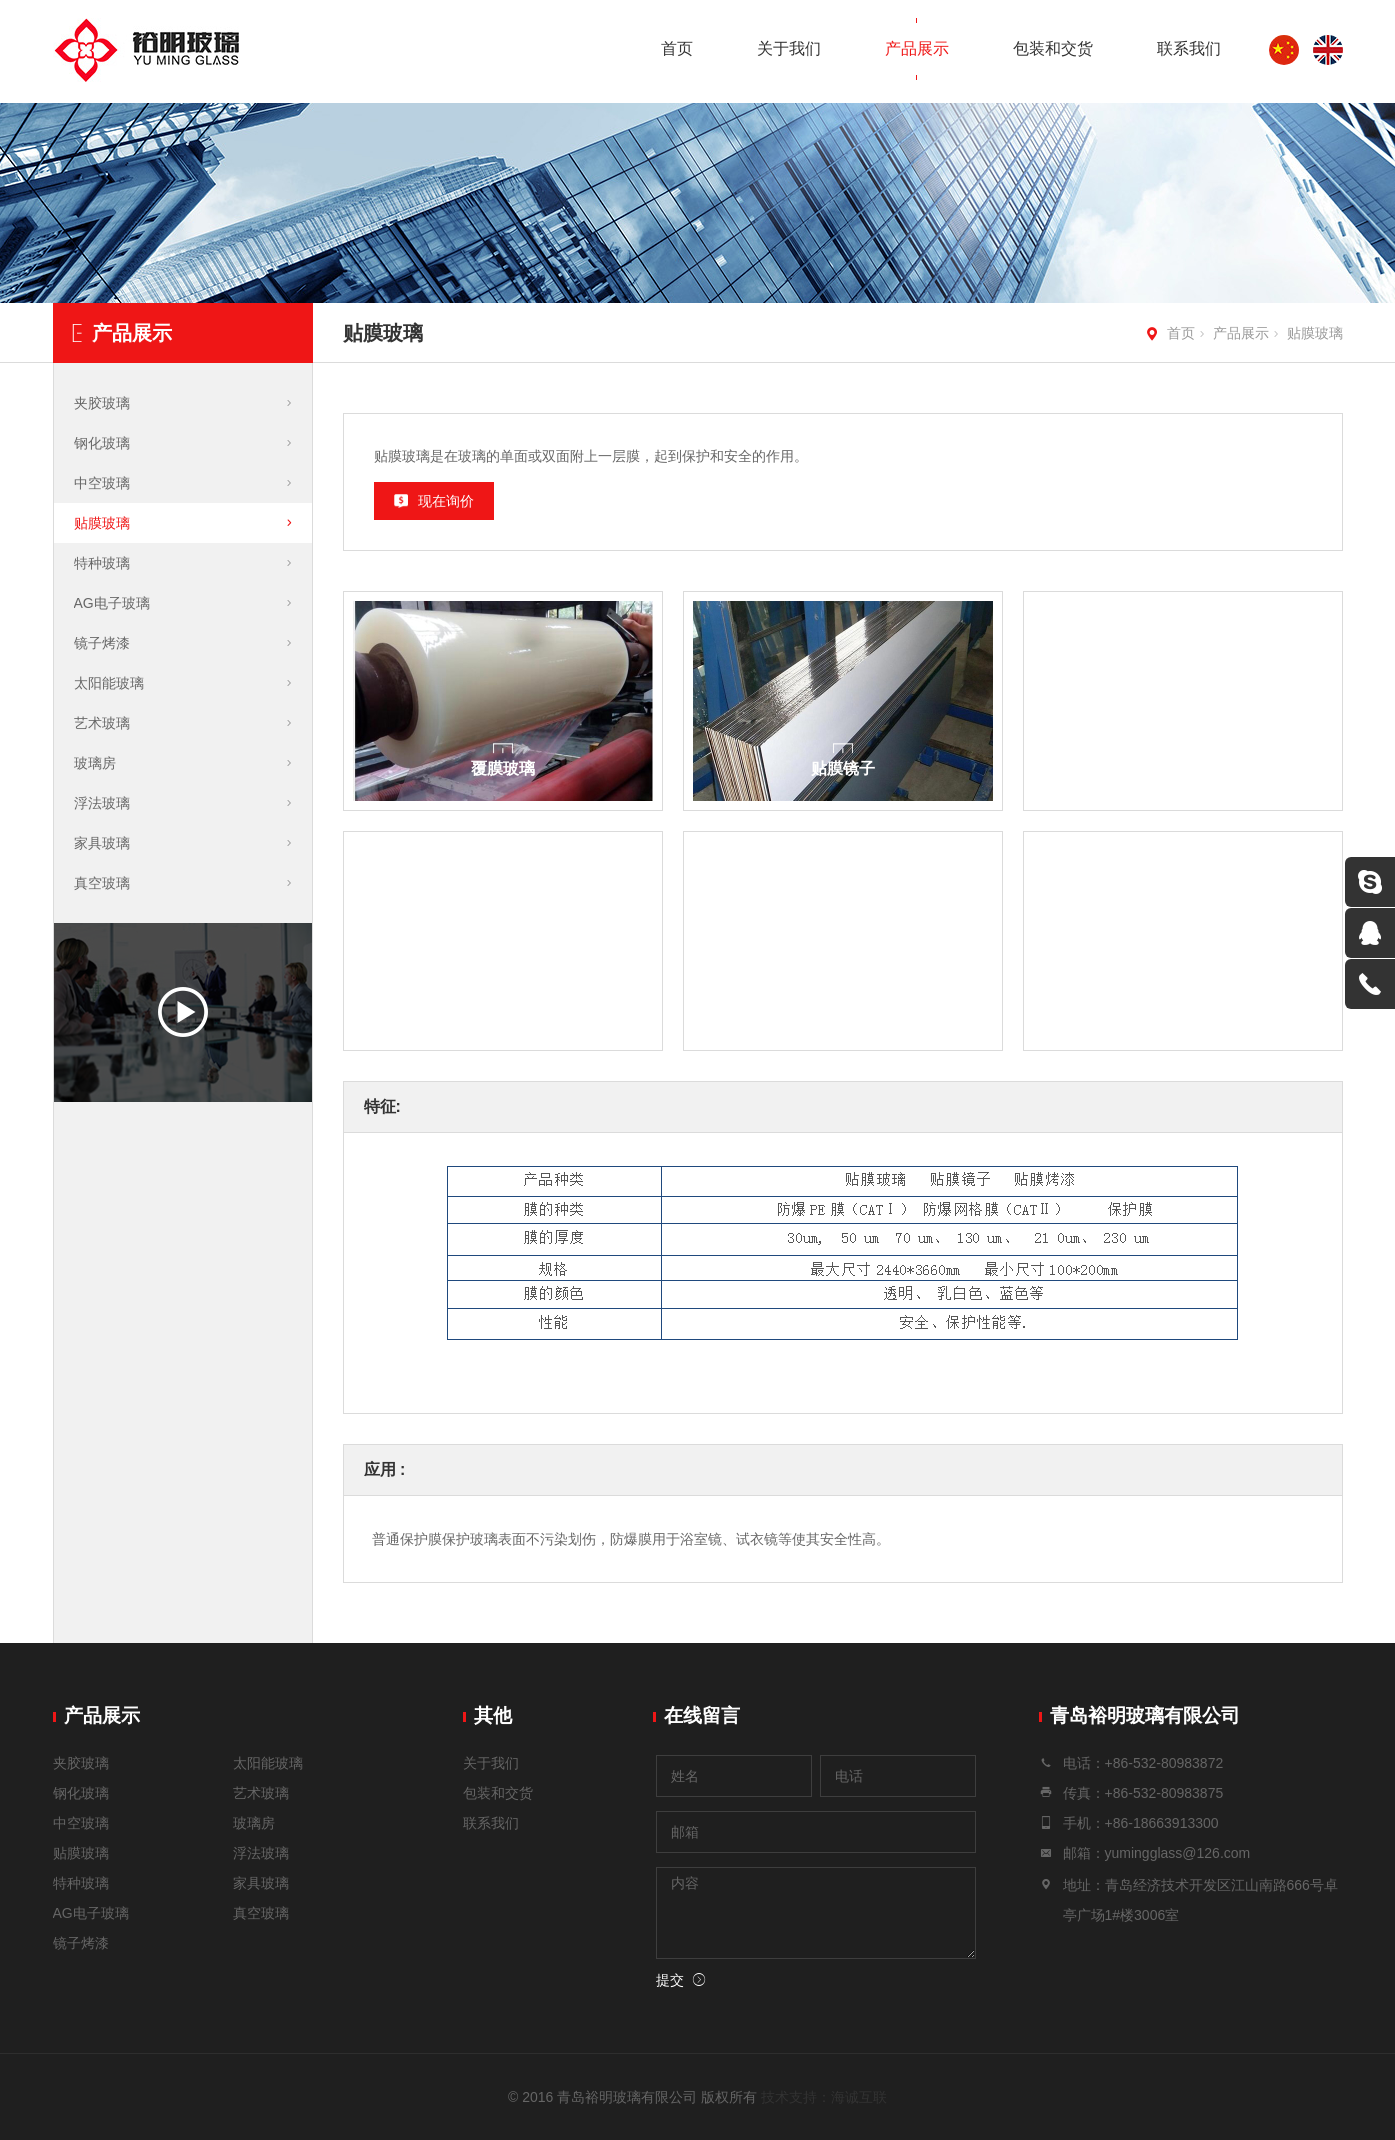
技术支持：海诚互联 (824, 2097)
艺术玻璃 (102, 723)
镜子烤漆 (102, 643)
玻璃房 (95, 763)
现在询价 (446, 501)
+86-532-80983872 (1164, 1763)
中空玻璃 (102, 483)
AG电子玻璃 (112, 603)
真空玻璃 (102, 883)
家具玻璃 (102, 843)
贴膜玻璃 (1315, 333)
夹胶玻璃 (102, 403)
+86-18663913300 (1162, 1823)
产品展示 (917, 48)
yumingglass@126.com (1178, 1853)
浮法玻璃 (102, 803)
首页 (677, 48)
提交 (670, 1980)
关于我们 (789, 48)
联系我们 (1189, 48)
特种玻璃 (102, 563)
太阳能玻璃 (109, 683)
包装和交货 (1053, 48)
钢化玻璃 (102, 443)
